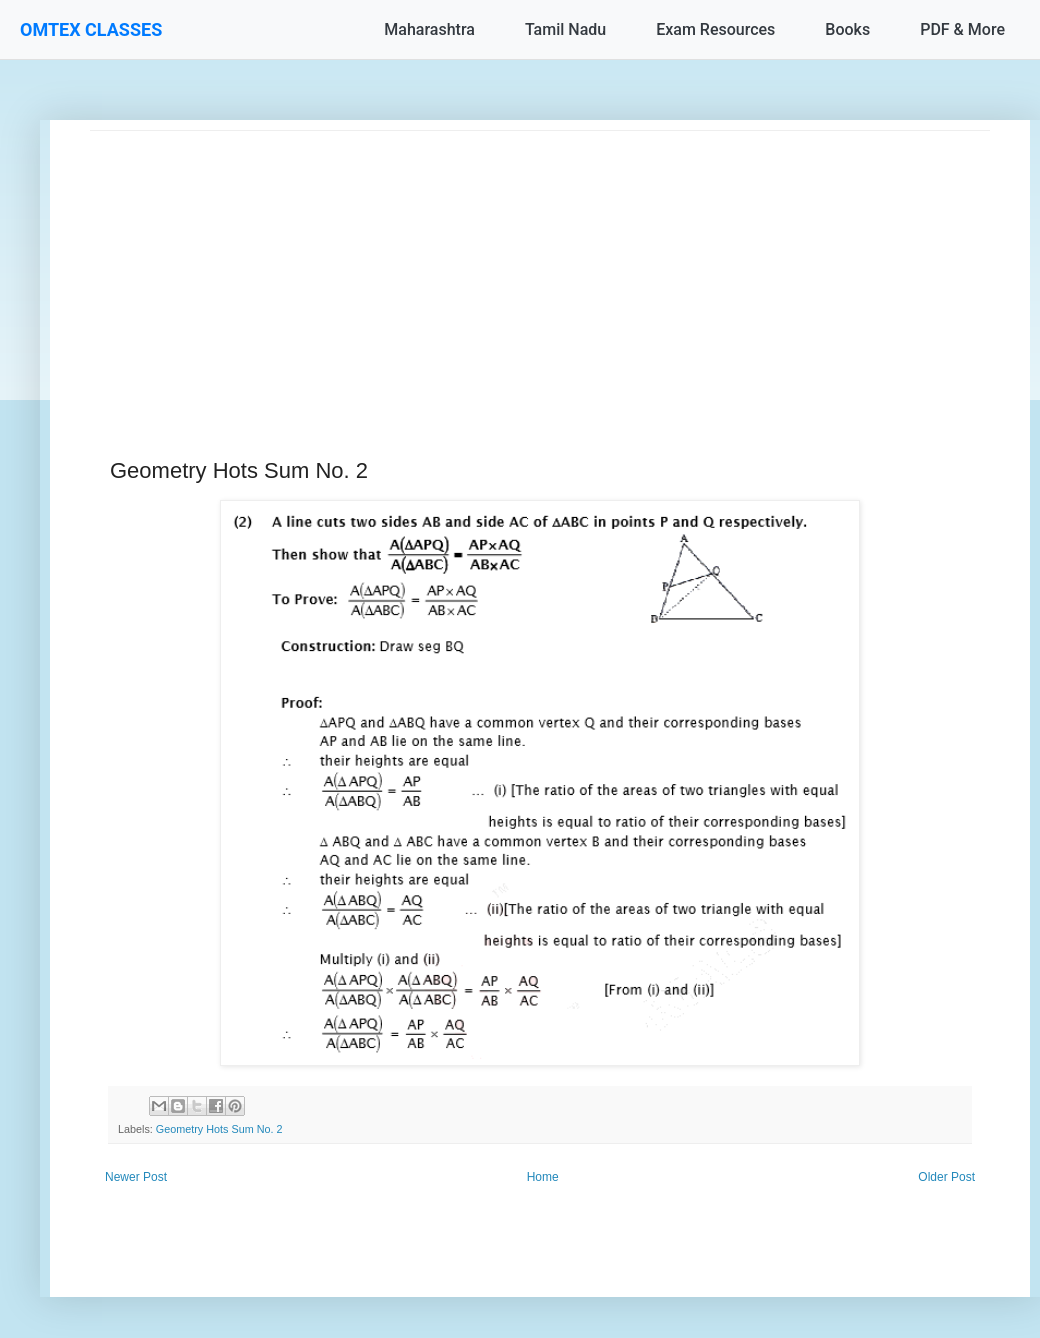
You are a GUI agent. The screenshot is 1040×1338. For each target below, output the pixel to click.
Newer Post (136, 1177)
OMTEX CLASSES (91, 29)
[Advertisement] (540, 271)
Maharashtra (429, 29)
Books (847, 29)
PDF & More (962, 29)
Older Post (946, 1177)
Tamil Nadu (565, 29)
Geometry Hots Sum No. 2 (219, 1129)
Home (543, 1177)
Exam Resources (715, 29)
